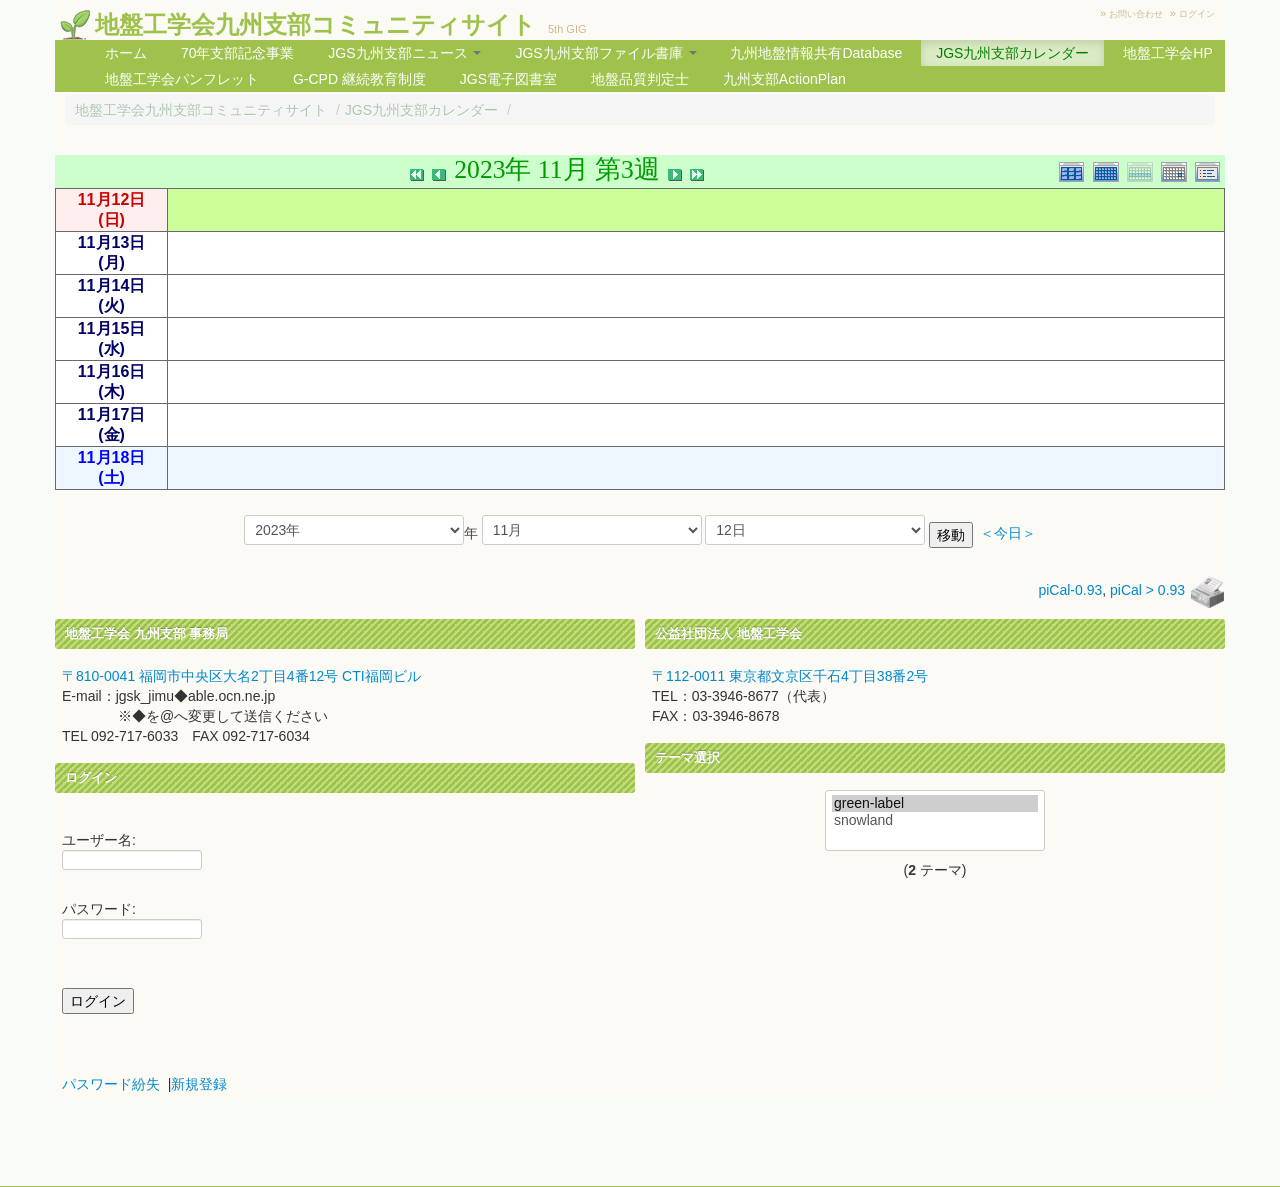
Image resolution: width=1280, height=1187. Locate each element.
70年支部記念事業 (238, 53)
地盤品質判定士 (640, 79)
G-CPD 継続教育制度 (359, 79)
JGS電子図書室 (508, 79)
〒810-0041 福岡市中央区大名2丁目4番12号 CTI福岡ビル (241, 676)
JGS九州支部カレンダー (1012, 53)
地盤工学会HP (1167, 53)
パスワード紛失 (111, 1084)
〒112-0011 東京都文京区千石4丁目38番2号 (790, 676)
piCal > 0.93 (1147, 590)
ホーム (126, 53)
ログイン (1197, 14)
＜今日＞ (1008, 533)
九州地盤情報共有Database (816, 53)
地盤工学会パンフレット (182, 79)
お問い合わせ (1136, 14)
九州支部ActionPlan (784, 79)
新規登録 (199, 1084)
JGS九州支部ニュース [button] (404, 53)
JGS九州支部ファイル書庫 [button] (605, 53)
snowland (935, 820)
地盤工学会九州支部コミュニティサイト (315, 24)
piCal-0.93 (1070, 590)
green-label (935, 803)
